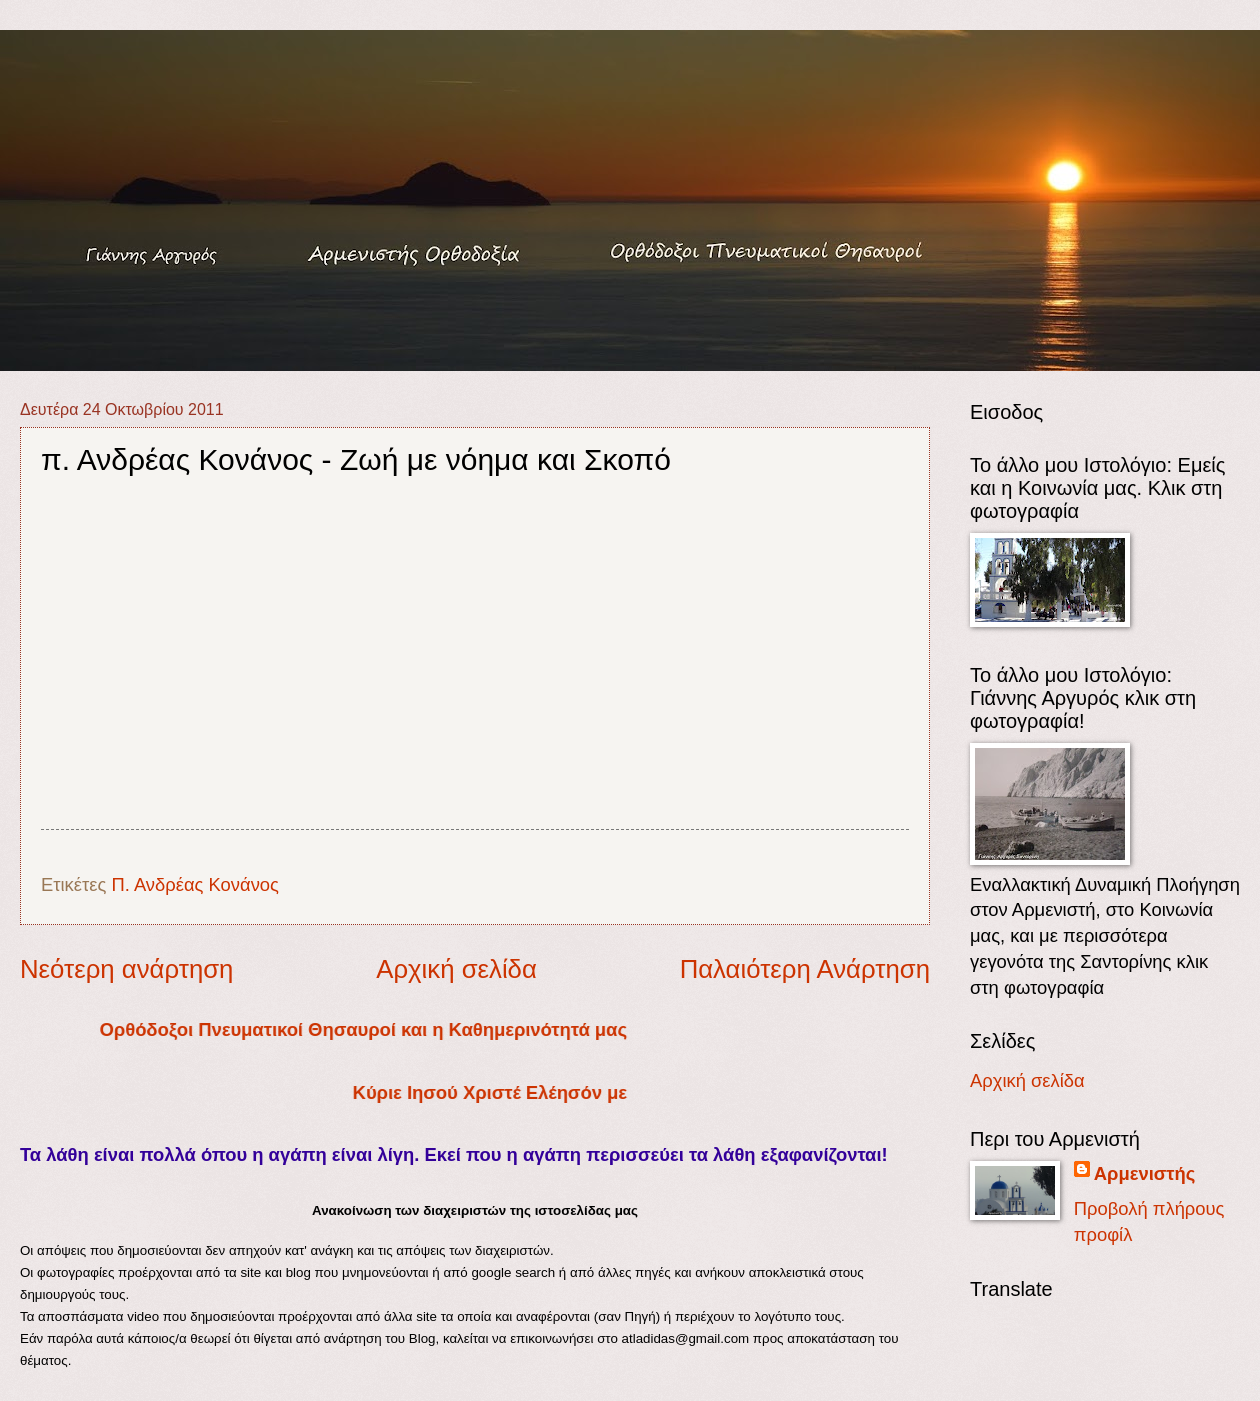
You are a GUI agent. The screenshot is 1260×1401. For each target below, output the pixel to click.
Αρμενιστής (1145, 1173)
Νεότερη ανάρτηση (126, 969)
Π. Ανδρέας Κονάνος (195, 884)
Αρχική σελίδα (456, 969)
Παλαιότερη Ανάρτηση (805, 969)
